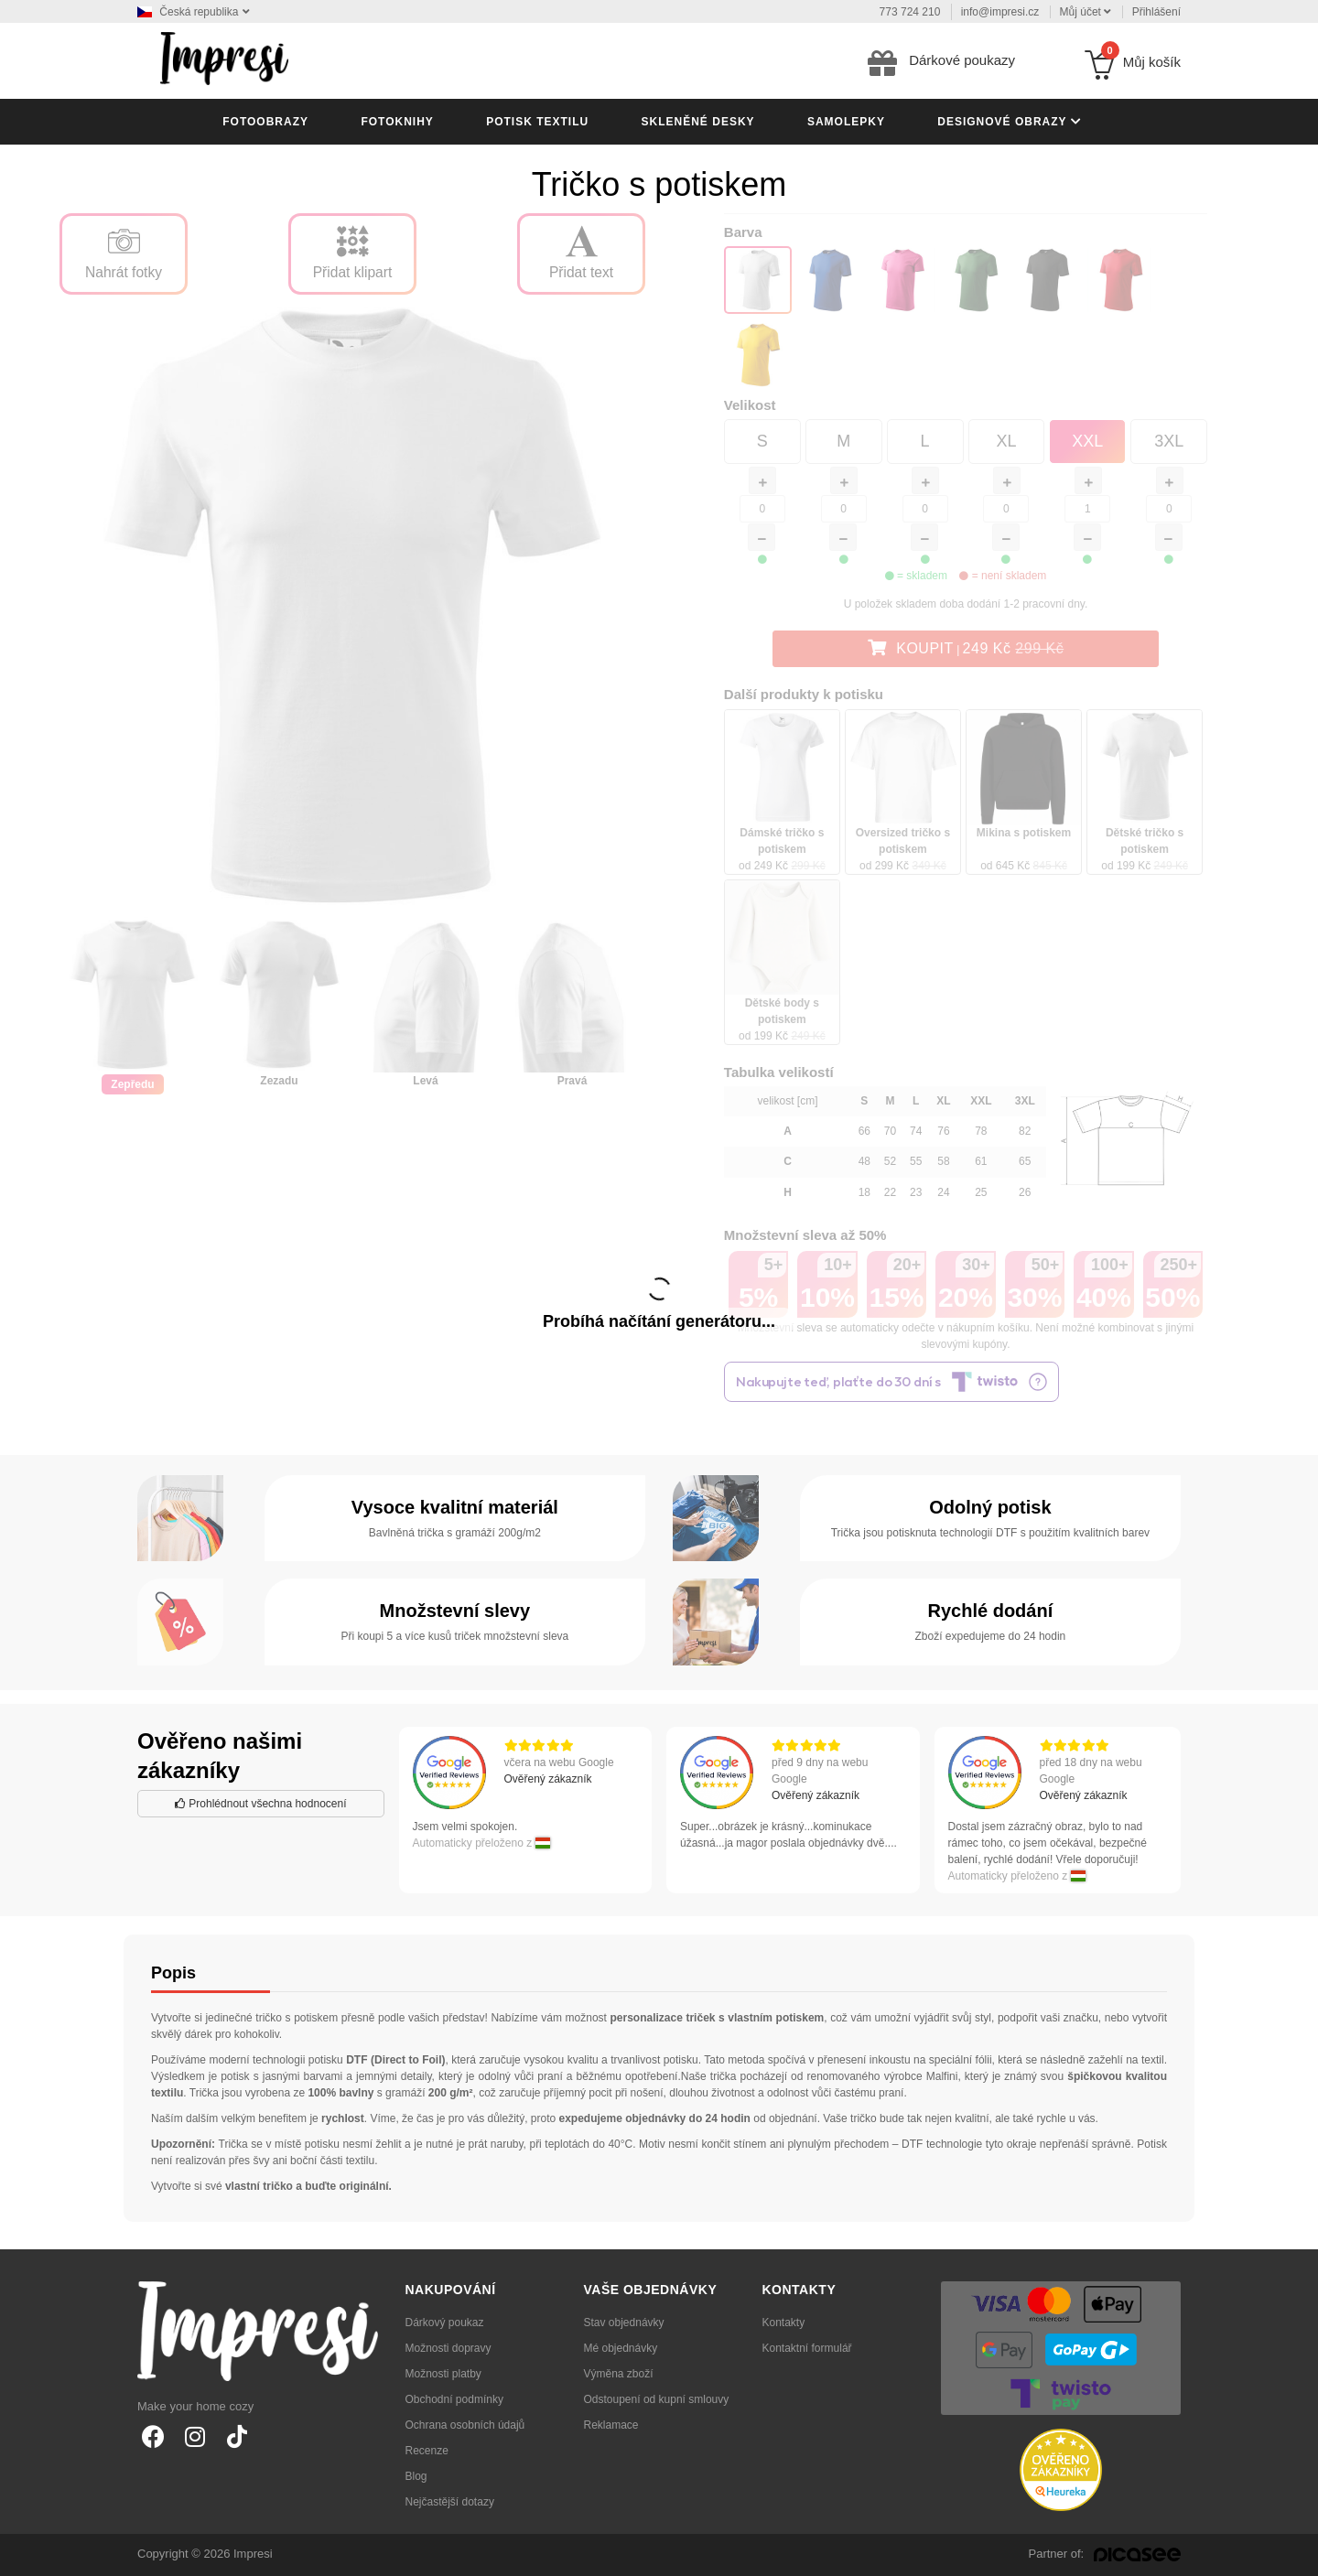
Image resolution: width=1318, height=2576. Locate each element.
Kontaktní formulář (807, 2348)
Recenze (426, 2450)
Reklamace (611, 2425)
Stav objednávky (624, 2322)
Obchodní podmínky (454, 2399)
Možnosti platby (443, 2373)
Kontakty (783, 2322)
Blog (416, 2476)
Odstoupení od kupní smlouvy (656, 2399)
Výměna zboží (619, 2373)
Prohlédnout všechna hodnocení (260, 1803)
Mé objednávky (621, 2348)
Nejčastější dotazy (449, 2501)
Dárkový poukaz (444, 2322)
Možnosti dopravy (448, 2348)
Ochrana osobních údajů (465, 2425)
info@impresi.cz (1000, 11)
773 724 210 (910, 11)
